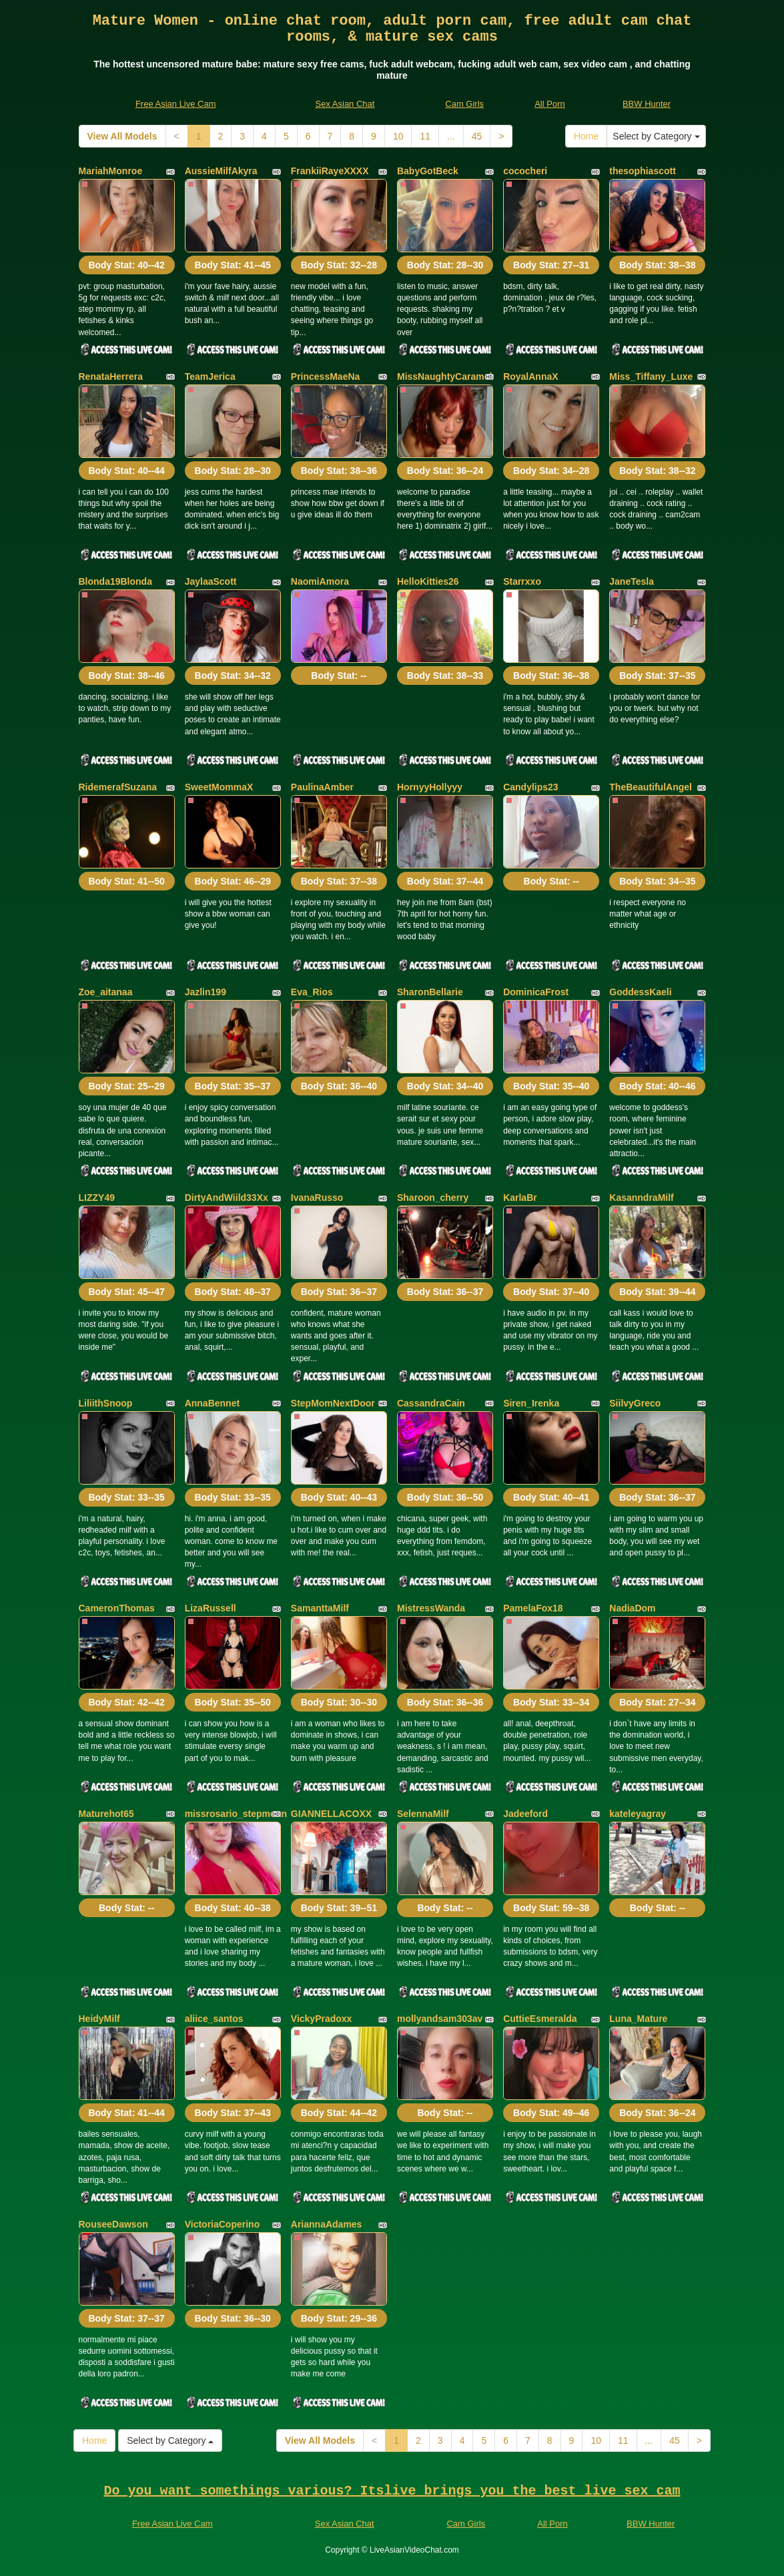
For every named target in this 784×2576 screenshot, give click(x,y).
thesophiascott (642, 171)
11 (425, 136)
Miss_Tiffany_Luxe (651, 376)
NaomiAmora (320, 581)
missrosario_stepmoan (236, 1813)
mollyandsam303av (439, 2018)
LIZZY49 (97, 1197)
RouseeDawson (113, 2224)
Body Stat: (126, 265)
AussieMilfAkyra (221, 171)
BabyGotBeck (427, 171)
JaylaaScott (211, 581)
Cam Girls (464, 104)
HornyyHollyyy (429, 787)
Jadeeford (525, 1813)
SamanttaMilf (320, 1608)
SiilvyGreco (635, 1403)
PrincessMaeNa (325, 376)
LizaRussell (210, 1608)
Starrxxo (522, 581)
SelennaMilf (423, 1813)
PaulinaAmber (322, 787)
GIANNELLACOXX (331, 1813)
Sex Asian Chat (345, 104)
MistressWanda (431, 1608)
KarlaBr (520, 1197)
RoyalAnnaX (530, 376)
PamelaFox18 (533, 1608)
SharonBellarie (430, 992)
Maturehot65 (106, 1813)
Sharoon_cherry (432, 1197)
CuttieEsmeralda (539, 2018)
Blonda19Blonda (115, 581)
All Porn (549, 104)
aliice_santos (214, 2018)
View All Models (122, 136)
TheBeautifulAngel (650, 787)
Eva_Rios (312, 992)
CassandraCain (431, 1403)
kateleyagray (637, 1813)
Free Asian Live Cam (175, 104)
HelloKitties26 (428, 581)
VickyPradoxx (321, 2018)
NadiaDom (632, 1608)
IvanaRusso (317, 1197)
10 (398, 136)
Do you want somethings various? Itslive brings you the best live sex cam (391, 2491)
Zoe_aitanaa (106, 992)
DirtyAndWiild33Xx (226, 1197)
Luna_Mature (638, 2018)
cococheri (525, 171)
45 (477, 136)
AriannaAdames (326, 2224)
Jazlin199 (205, 992)
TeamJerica (210, 376)
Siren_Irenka (531, 1403)
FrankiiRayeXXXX (330, 171)
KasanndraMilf (641, 1197)
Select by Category (656, 136)
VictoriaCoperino (222, 2224)
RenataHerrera (111, 376)
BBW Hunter (647, 104)
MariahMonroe (111, 171)
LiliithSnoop (106, 1403)
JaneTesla (631, 581)
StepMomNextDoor (333, 1403)
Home (586, 136)
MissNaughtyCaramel (444, 376)
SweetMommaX (219, 787)
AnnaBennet (212, 1403)
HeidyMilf (99, 2018)
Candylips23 (530, 787)
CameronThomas (117, 1608)
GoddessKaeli (640, 992)
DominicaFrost (535, 992)
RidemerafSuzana (118, 787)
